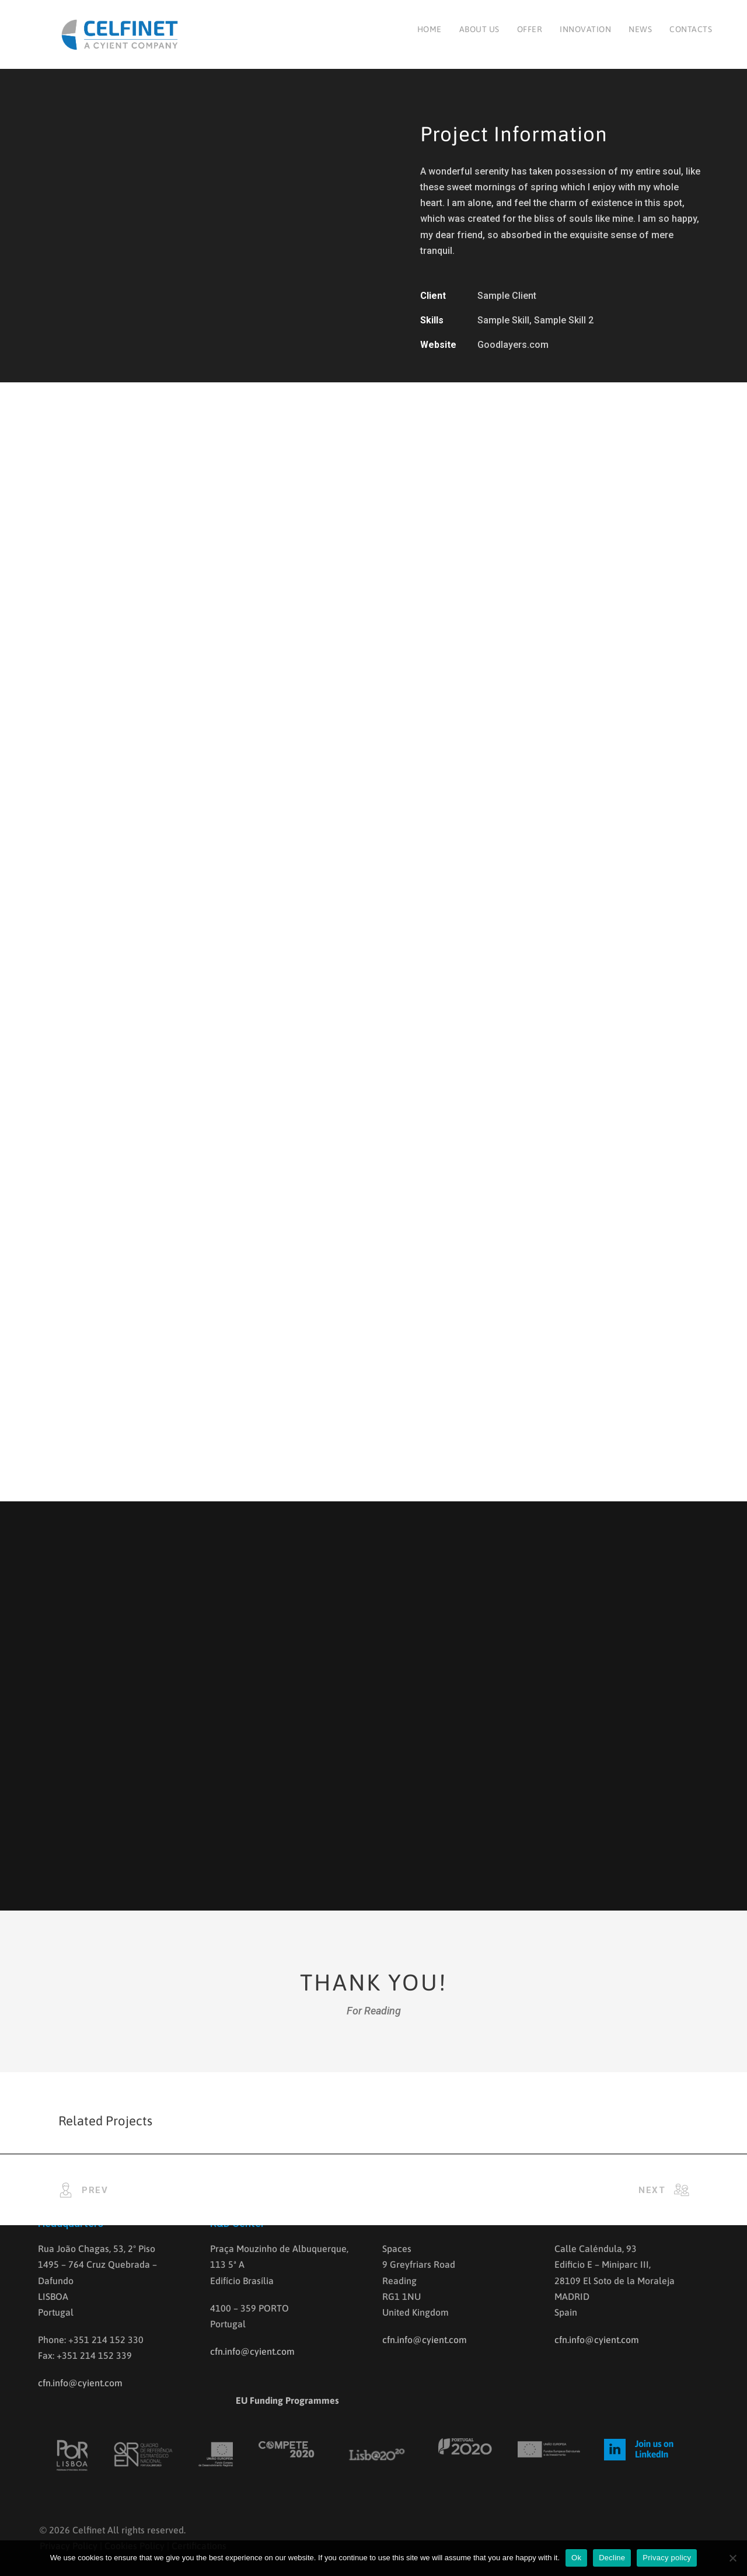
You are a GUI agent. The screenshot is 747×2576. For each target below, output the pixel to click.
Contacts (690, 29)
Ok (576, 2557)
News (640, 29)
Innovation (585, 29)
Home (429, 29)
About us (479, 29)
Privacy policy (667, 2557)
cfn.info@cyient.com (80, 2383)
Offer (530, 29)
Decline (612, 2557)
